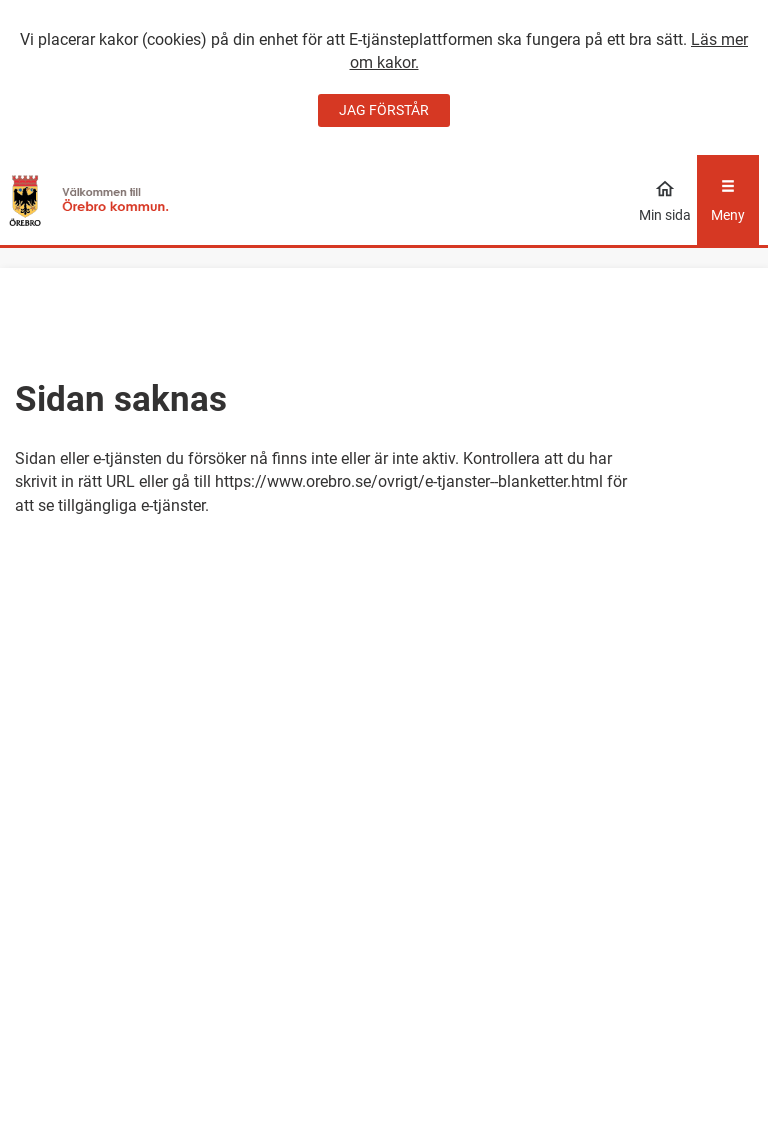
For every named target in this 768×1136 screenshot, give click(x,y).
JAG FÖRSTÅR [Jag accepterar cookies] (384, 110)
